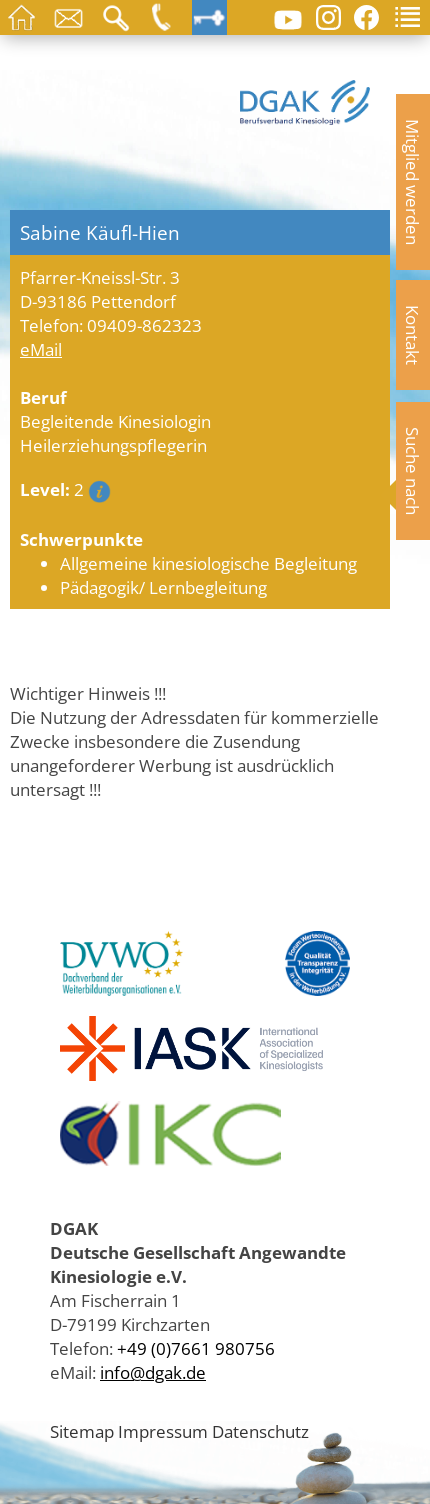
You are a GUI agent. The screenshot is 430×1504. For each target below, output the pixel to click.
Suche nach (413, 471)
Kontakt (413, 335)
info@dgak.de (153, 1372)
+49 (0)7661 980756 (196, 1348)
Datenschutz (260, 1431)
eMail (41, 349)
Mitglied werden (413, 182)
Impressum (163, 1431)
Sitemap (82, 1431)
